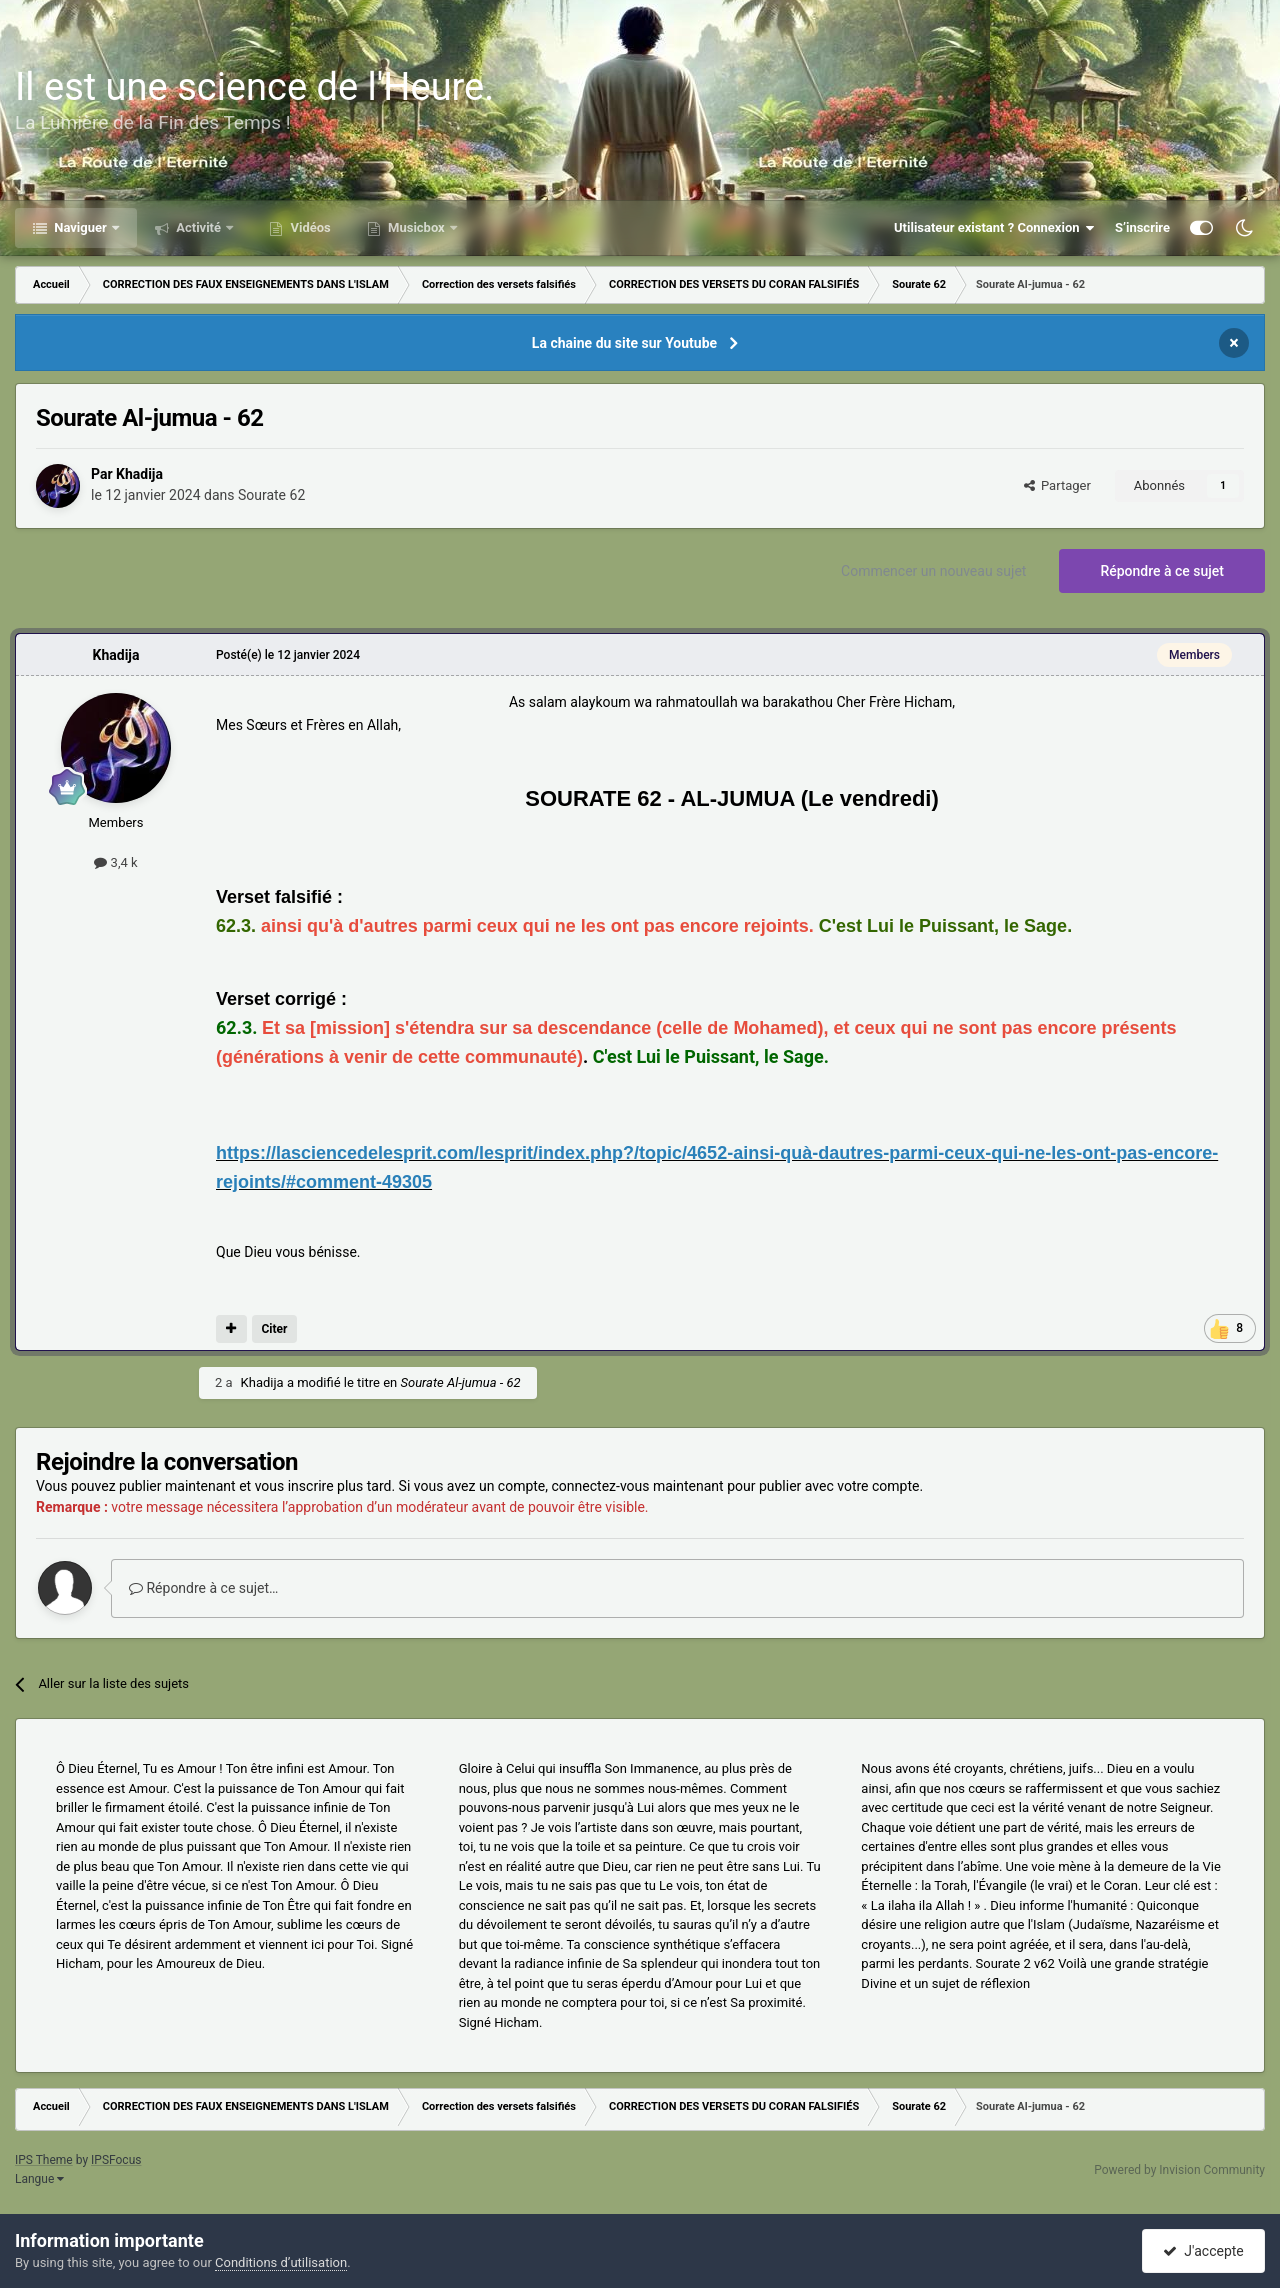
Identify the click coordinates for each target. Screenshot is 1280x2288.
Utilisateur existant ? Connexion (994, 228)
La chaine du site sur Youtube (624, 343)
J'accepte (1203, 2251)
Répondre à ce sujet (1162, 571)
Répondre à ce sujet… (203, 1588)
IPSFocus (116, 2160)
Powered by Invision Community (1179, 2170)
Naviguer (80, 227)
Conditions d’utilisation (281, 2262)
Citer (274, 1329)
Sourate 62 (271, 495)
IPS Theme (44, 2160)
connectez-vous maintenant (638, 1486)
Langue (39, 2179)
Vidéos (309, 227)
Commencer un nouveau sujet (933, 571)
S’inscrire (1142, 227)
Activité (198, 227)
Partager (1057, 485)
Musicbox (416, 227)
